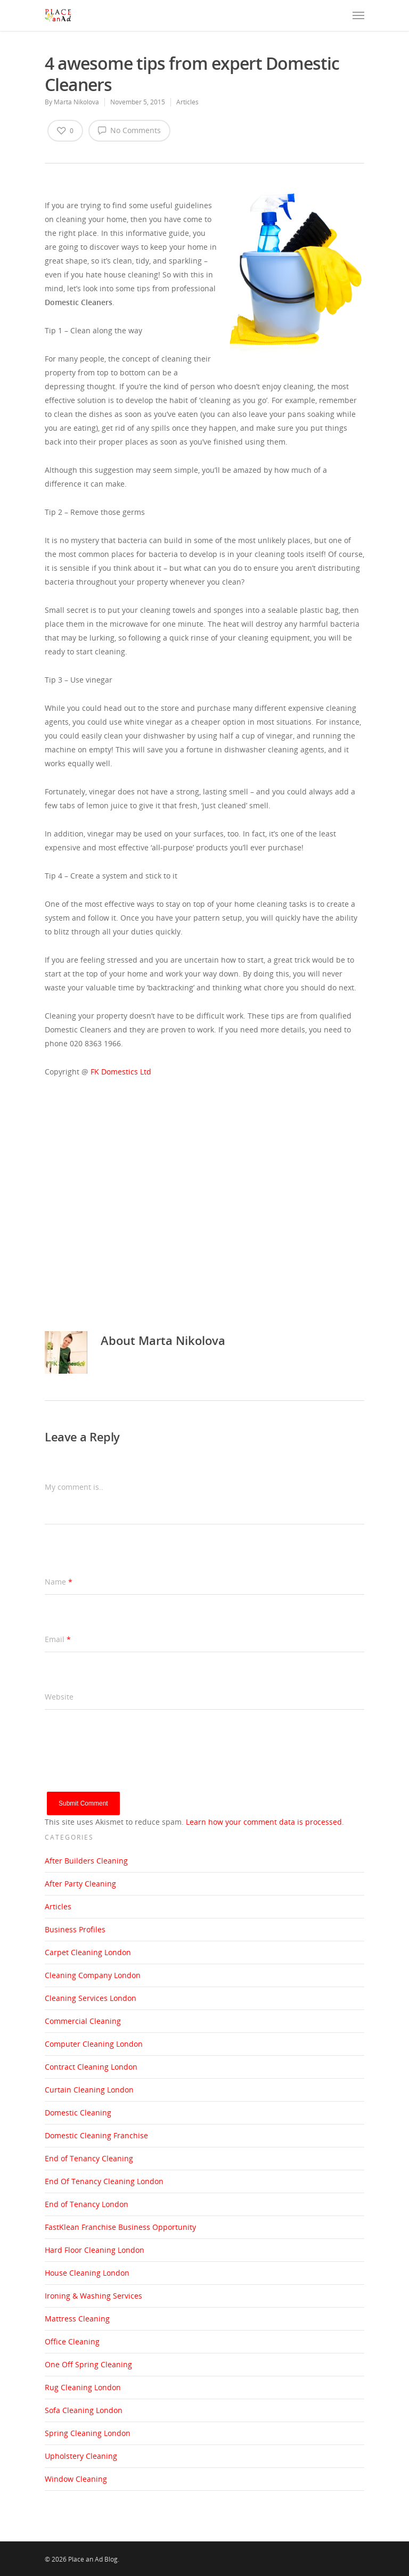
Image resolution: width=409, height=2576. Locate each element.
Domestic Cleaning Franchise (96, 2135)
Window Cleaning (76, 2479)
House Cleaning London (87, 2273)
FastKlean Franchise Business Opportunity (120, 2227)
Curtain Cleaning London (89, 2090)
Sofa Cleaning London (83, 2410)
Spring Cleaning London (87, 2433)
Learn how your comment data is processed (264, 1822)
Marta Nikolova (76, 101)
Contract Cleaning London (91, 2067)
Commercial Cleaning (83, 2021)
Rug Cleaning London (83, 2387)
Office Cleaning (72, 2341)
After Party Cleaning (80, 1883)
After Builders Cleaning (86, 1861)
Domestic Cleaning (78, 2112)
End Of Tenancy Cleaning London (104, 2181)
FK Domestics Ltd (121, 1072)
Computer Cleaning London (94, 2044)
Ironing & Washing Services (93, 2296)
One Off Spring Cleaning (88, 2364)
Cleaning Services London (90, 1998)
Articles (187, 101)
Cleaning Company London (93, 1975)
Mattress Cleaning (77, 2319)
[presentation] (126, 1771)
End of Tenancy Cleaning (89, 2158)
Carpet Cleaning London (88, 1952)
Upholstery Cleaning (81, 2456)
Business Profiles (75, 1929)
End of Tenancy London (86, 2204)
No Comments (129, 130)
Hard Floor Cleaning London (94, 2250)
